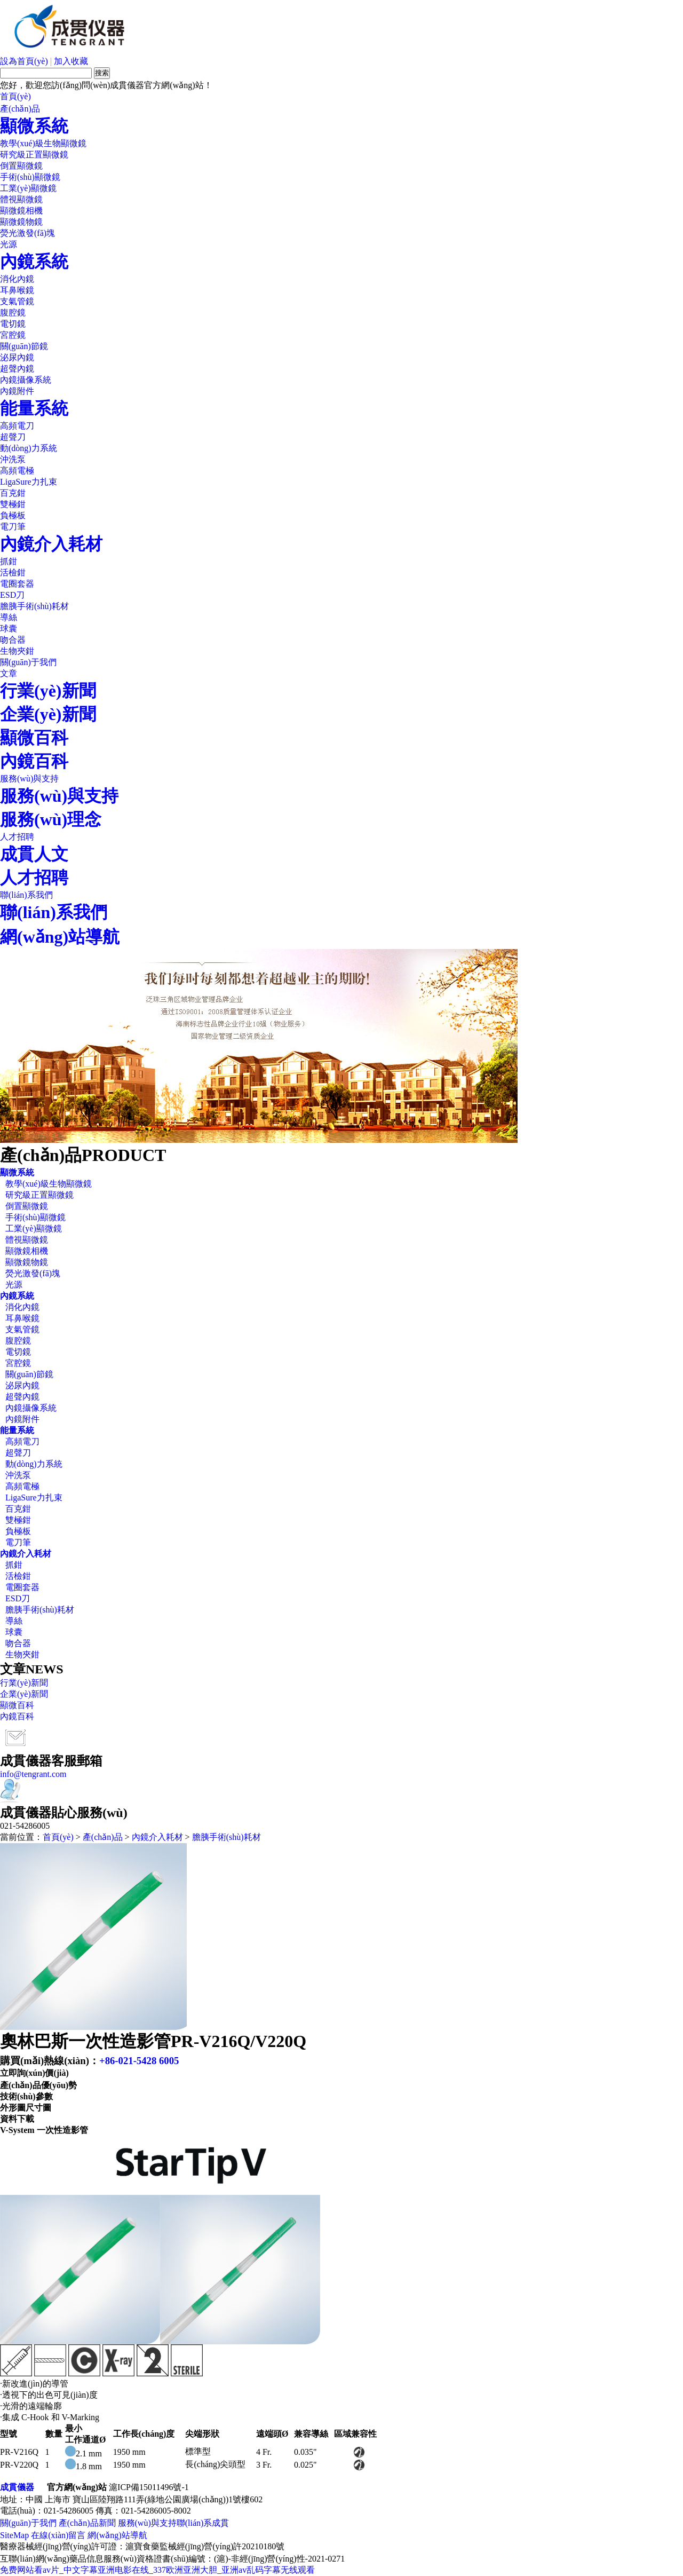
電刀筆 (13, 526)
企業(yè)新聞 (48, 714)
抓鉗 (8, 561)
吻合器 (13, 639)
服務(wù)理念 (50, 819)
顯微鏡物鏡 (21, 221)
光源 (8, 244)
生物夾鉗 (17, 650)
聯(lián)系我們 (26, 894)
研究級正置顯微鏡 (34, 154)
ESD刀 (12, 594)
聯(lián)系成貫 (203, 2522)
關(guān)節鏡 (24, 346)
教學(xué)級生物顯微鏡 (43, 143)
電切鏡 (13, 323)
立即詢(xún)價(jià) (34, 2072)
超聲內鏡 (17, 368)
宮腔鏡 (13, 334)
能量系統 (34, 408)
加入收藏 (71, 61)
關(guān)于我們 (28, 662)
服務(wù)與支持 (29, 778)
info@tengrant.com (33, 1774)
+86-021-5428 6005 (139, 2060)
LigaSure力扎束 (28, 481)
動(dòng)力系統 (28, 448)
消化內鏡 (17, 278)
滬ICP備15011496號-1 (149, 2487)
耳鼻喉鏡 (17, 290)
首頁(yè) (15, 96)
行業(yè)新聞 (48, 690)
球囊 (8, 628)
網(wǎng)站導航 (60, 936)
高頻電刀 (17, 425)
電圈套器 (17, 583)
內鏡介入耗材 (51, 544)
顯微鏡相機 (21, 210)
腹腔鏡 (13, 312)
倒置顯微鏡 (21, 165)
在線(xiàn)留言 (58, 2535)
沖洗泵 (13, 459)
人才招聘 (17, 836)
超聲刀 (13, 436)
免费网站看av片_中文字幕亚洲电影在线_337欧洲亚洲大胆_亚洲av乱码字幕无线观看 (157, 2569)
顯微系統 (34, 126)
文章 (8, 673)
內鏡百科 (34, 761)
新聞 (107, 2522)
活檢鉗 (13, 572)
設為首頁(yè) (24, 61)
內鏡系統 (34, 261)
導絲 (8, 617)
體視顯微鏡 (21, 199)
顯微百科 (34, 737)
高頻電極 (17, 470)
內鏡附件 (17, 391)
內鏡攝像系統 (25, 379)
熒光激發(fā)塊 (27, 233)
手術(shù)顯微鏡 (30, 176)
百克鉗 (13, 492)
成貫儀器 (17, 2487)
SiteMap (14, 2535)
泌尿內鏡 (17, 357)
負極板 (13, 515)
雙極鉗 (13, 504)
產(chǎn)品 (20, 108)
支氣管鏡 (17, 301)
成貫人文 (34, 854)
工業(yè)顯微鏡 (28, 188)
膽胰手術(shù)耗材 (34, 606)
